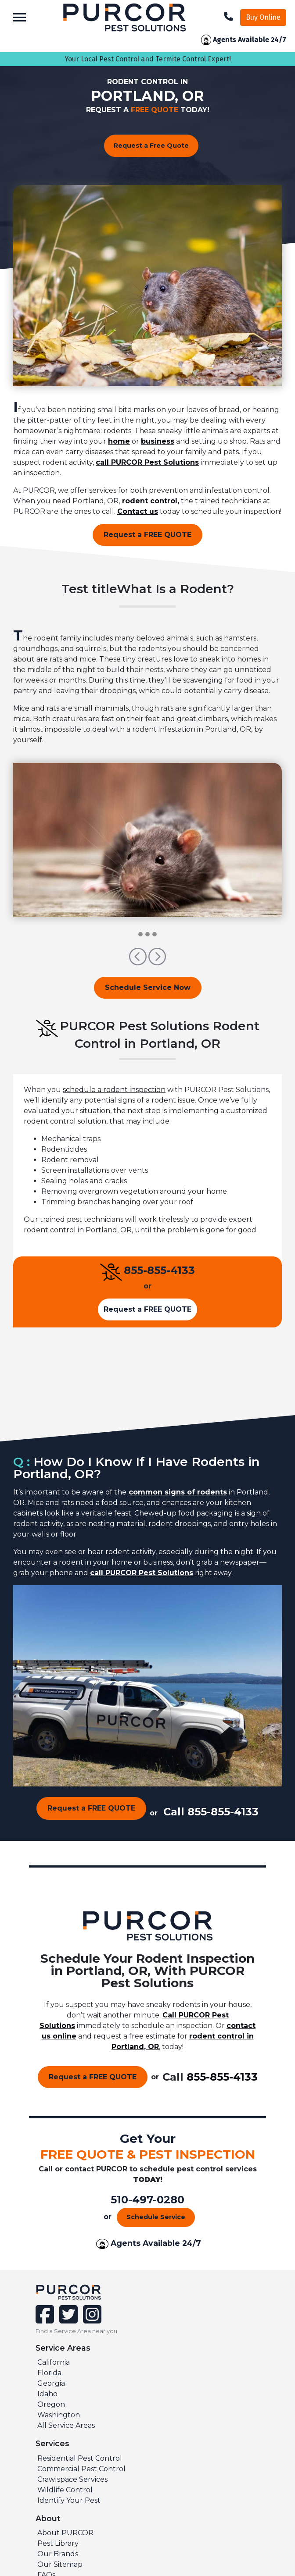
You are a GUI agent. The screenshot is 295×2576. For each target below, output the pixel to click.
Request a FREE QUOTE (147, 534)
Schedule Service (155, 2217)
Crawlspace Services (72, 2479)
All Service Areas (66, 2425)
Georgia (51, 2383)
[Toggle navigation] (19, 17)
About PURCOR (65, 2533)
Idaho (47, 2394)
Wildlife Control (65, 2490)
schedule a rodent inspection (114, 1089)
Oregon (51, 2404)
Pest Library (58, 2543)
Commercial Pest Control (81, 2469)
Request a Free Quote (151, 145)
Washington (58, 2415)
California (53, 2362)
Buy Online (263, 17)
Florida (49, 2373)
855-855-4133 (159, 1270)
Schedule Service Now (148, 987)
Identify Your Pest (69, 2500)
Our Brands (57, 2554)
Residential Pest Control (79, 2458)
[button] (138, 961)
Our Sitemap (60, 2564)
